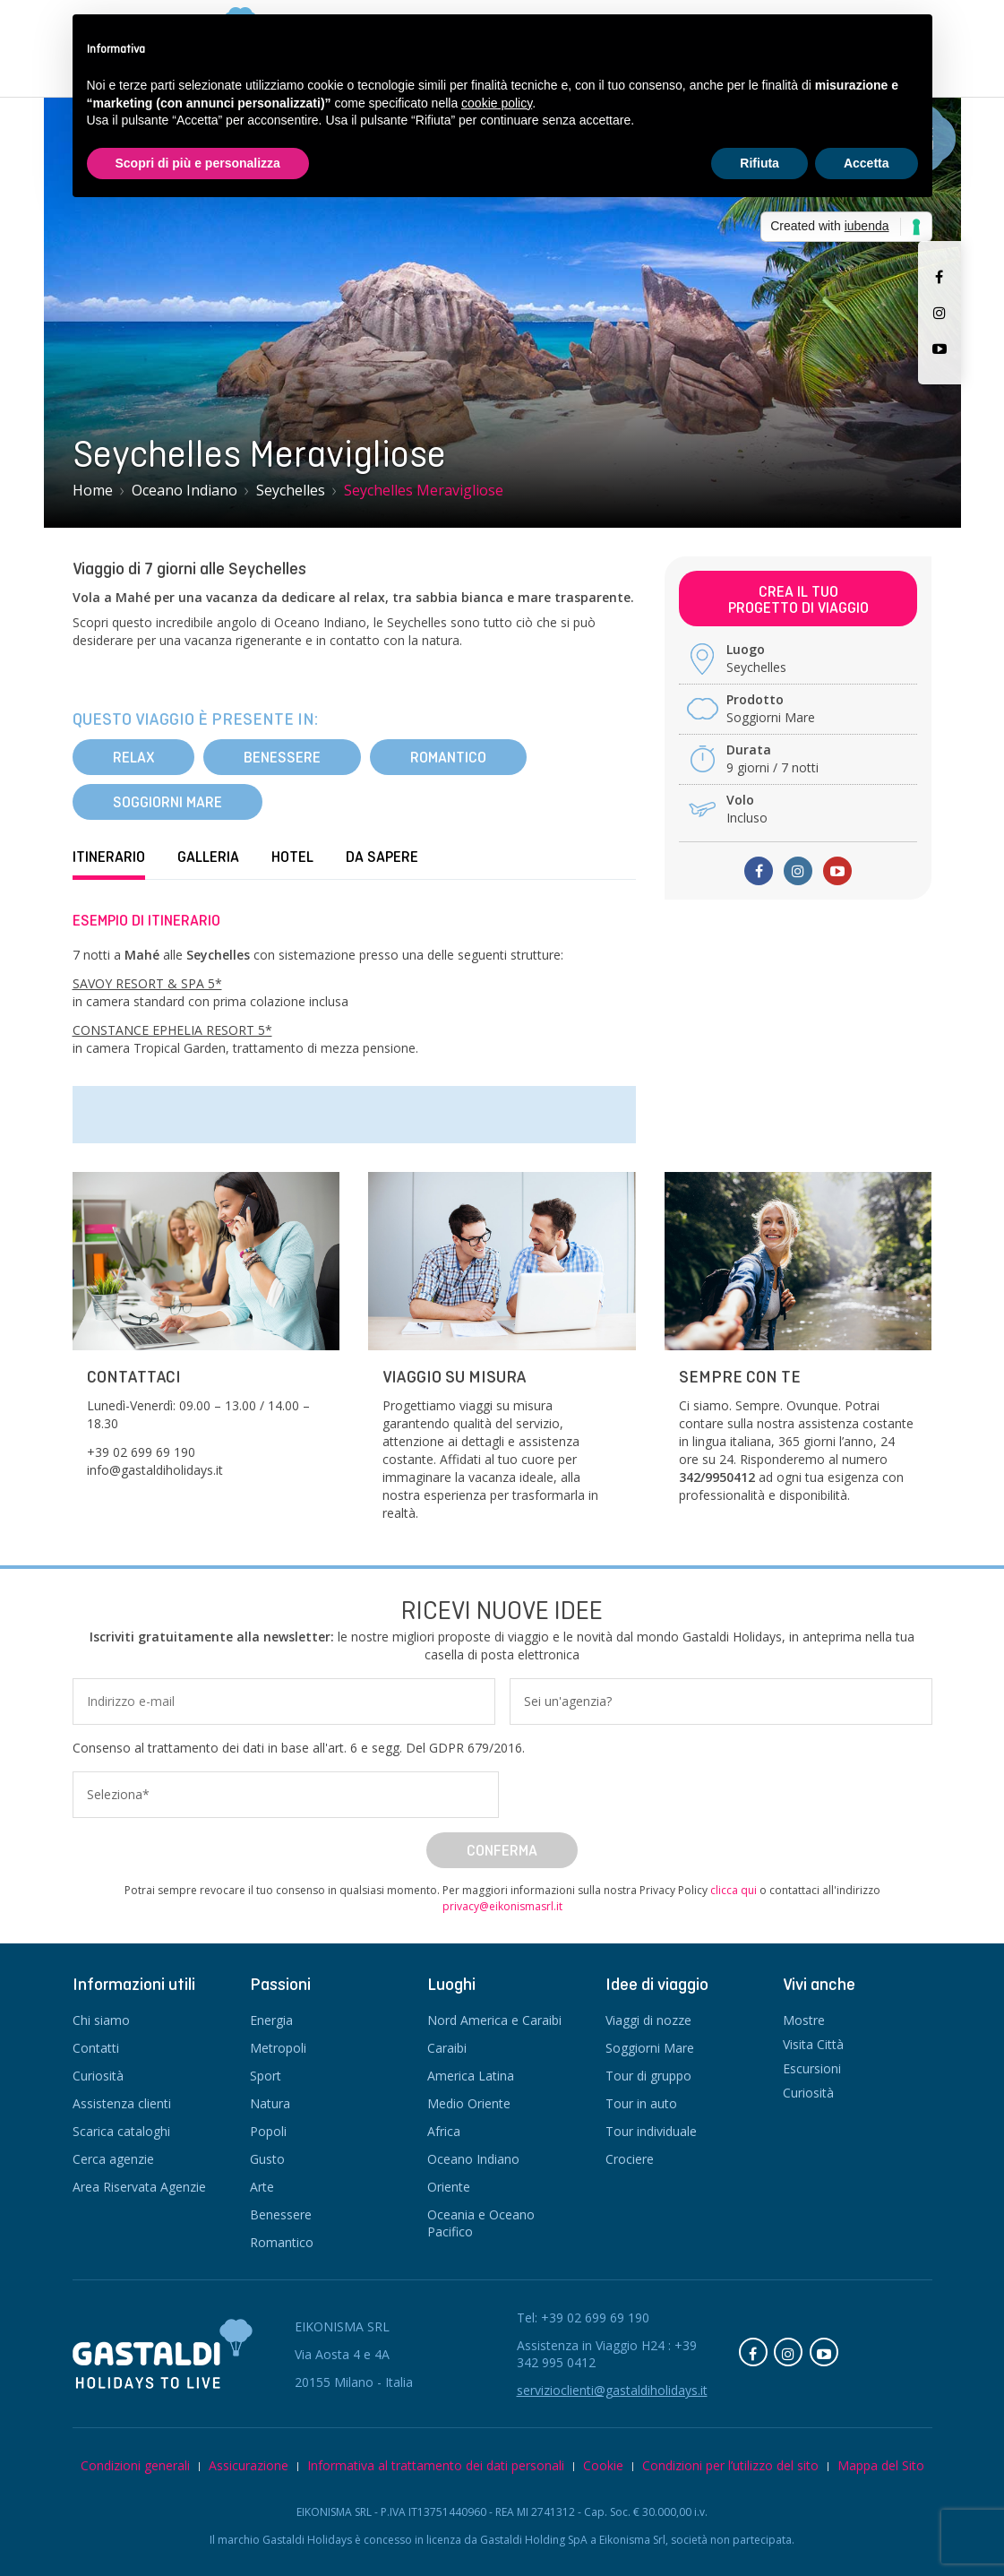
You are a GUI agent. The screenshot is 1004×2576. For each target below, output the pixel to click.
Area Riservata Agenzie (139, 2186)
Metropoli (278, 2047)
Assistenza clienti (122, 2103)
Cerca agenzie (113, 2158)
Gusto (267, 2158)
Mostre (804, 2020)
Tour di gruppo (648, 2075)
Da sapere (382, 857)
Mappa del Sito (880, 2465)
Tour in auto (641, 2103)
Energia (271, 2020)
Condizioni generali (135, 2465)
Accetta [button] (866, 163)
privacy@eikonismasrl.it (502, 1906)
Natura (270, 2103)
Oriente (448, 2186)
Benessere (282, 757)
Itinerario (109, 857)
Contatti (96, 2047)
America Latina (470, 2075)
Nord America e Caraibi (494, 2020)
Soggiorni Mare (167, 802)
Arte (262, 2186)
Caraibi (447, 2047)
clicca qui (733, 1890)
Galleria (208, 857)
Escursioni (812, 2068)
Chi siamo (101, 2020)
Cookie (603, 2465)
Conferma (502, 1850)
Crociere (629, 2158)
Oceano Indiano (473, 2158)
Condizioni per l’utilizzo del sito (730, 2465)
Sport (265, 2075)
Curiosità (98, 2075)
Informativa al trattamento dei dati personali (435, 2465)
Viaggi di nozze (648, 2020)
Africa (443, 2131)
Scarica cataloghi (121, 2131)
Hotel (292, 857)
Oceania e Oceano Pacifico (481, 2223)
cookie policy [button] (496, 103)
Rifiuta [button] (759, 163)
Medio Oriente (469, 2103)
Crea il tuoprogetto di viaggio (798, 599)
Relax (133, 757)
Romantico (448, 757)
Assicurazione (248, 2465)
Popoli (268, 2131)
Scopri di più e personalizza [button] (198, 163)
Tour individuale (651, 2131)
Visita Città (813, 2044)
